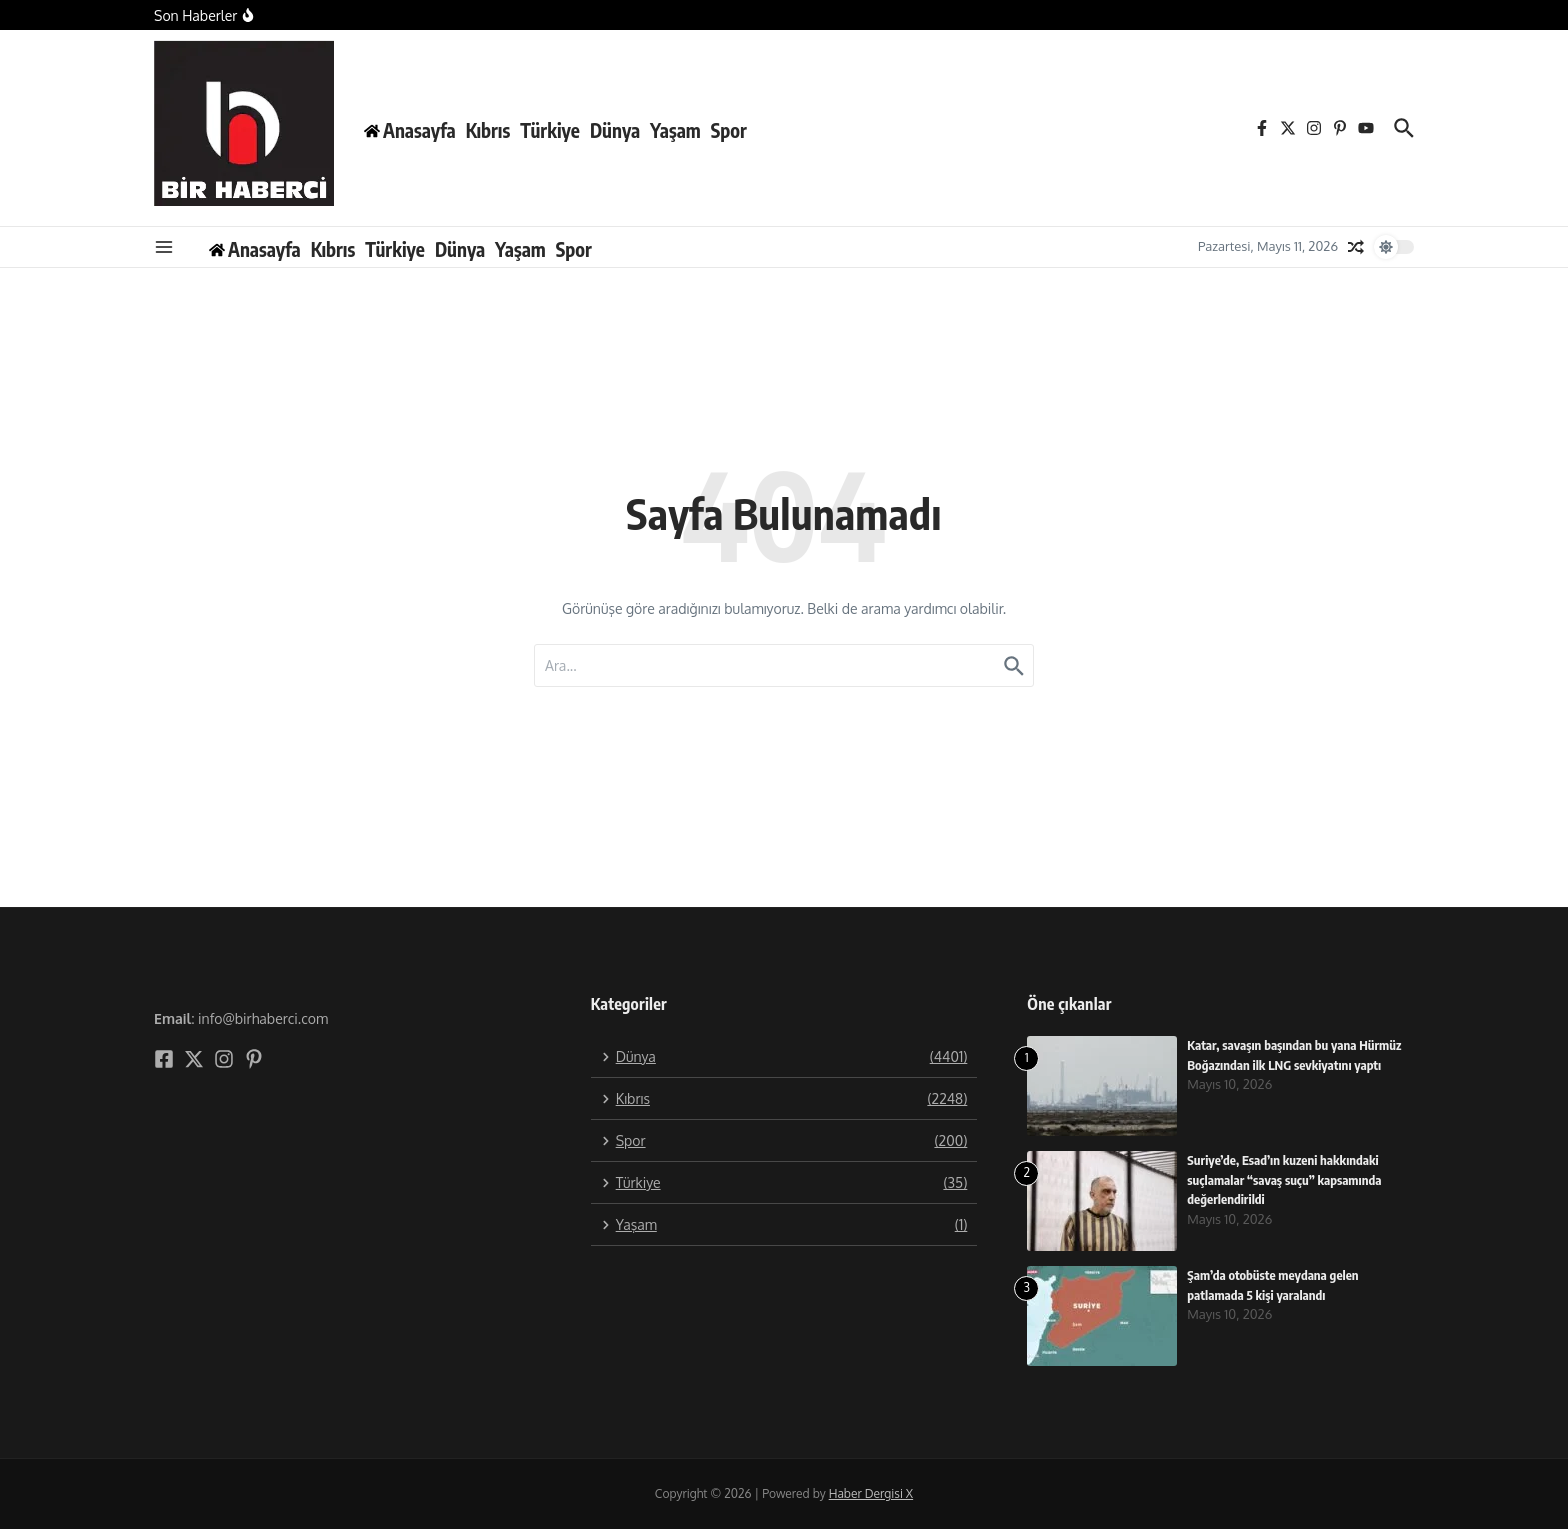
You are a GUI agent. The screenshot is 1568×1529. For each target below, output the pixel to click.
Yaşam (675, 130)
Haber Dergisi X (871, 1493)
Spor (729, 130)
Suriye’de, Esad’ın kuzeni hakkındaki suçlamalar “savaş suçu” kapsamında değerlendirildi (1285, 1179)
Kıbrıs (488, 130)
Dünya (615, 130)
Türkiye (550, 130)
